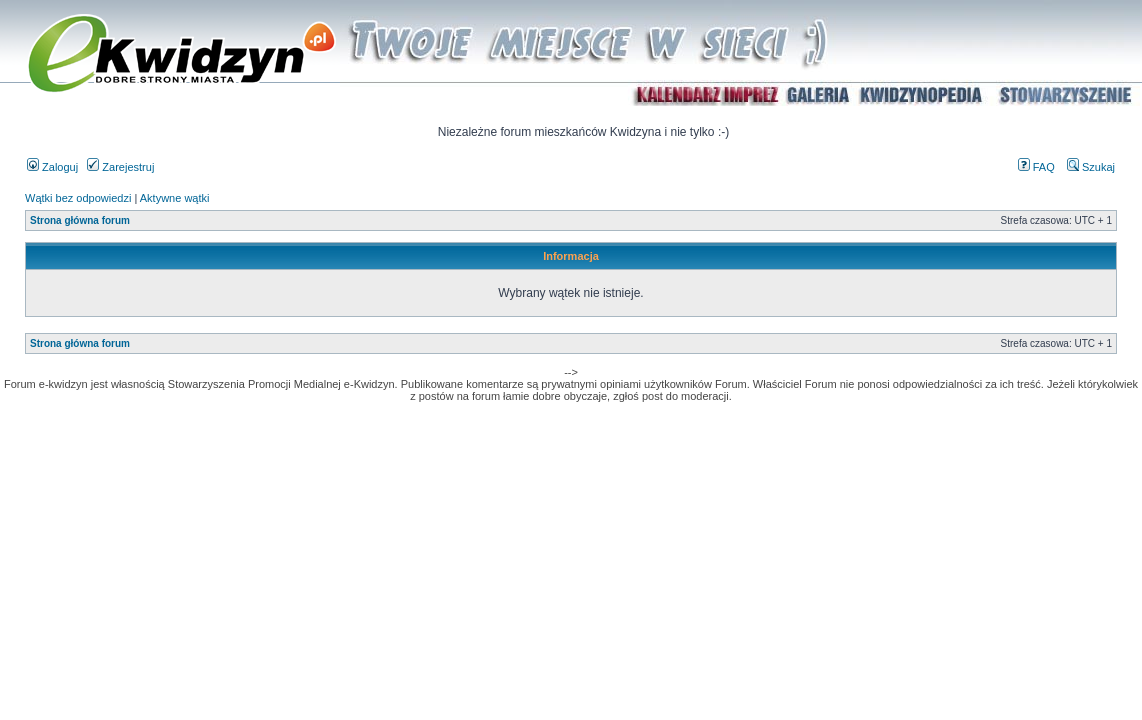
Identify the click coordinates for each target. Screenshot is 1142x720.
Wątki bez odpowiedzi (78, 198)
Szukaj (1091, 167)
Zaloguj (52, 167)
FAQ (1036, 167)
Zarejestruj (120, 167)
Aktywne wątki (175, 198)
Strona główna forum (80, 220)
